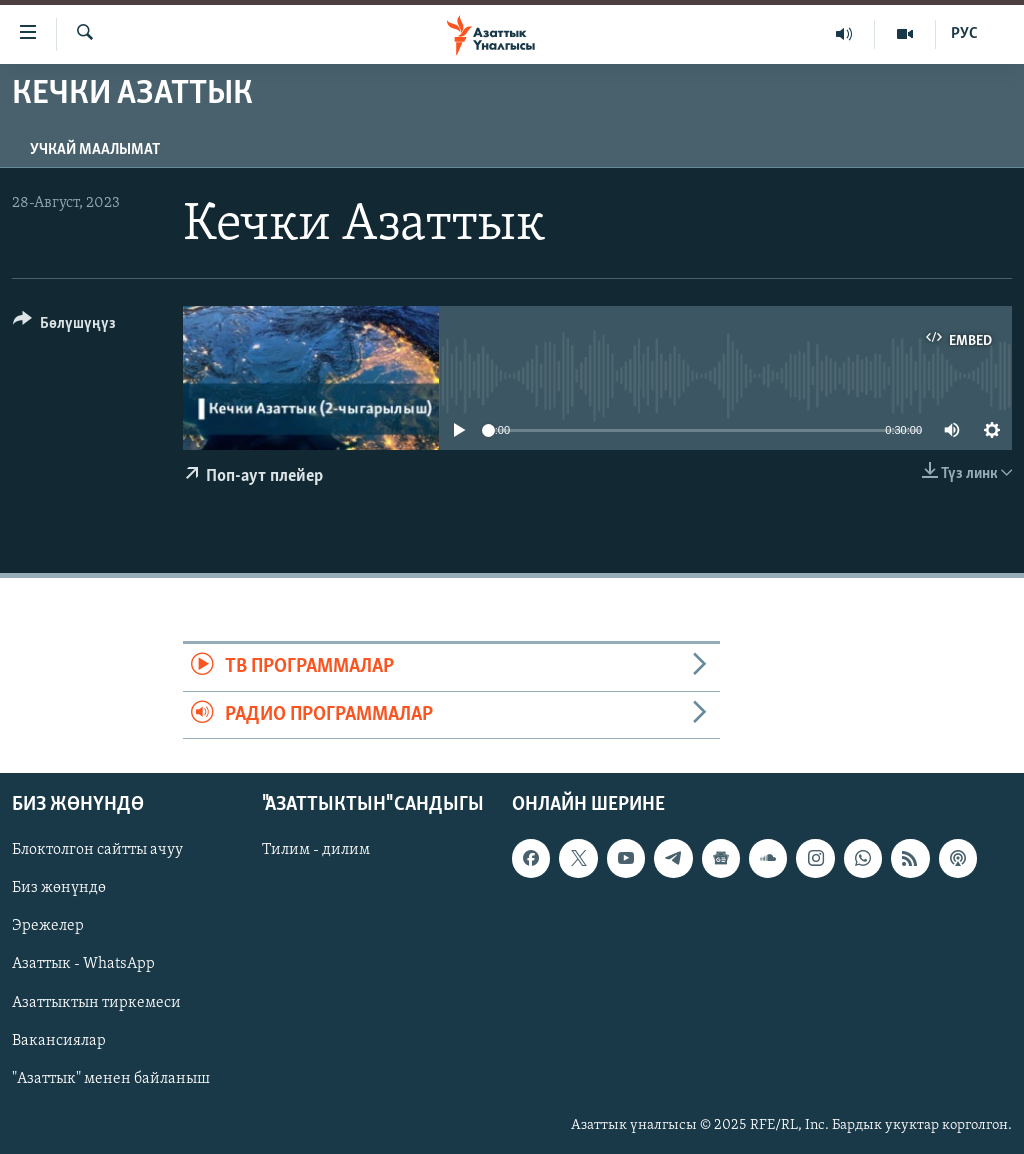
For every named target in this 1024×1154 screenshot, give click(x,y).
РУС (964, 34)
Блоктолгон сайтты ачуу (97, 850)
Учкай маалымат (95, 150)
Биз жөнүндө (59, 888)
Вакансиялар (59, 1041)
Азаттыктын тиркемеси (96, 1002)
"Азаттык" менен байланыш (111, 1079)
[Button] (64, 326)
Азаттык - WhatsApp (83, 964)
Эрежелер (48, 926)
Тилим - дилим (316, 850)
